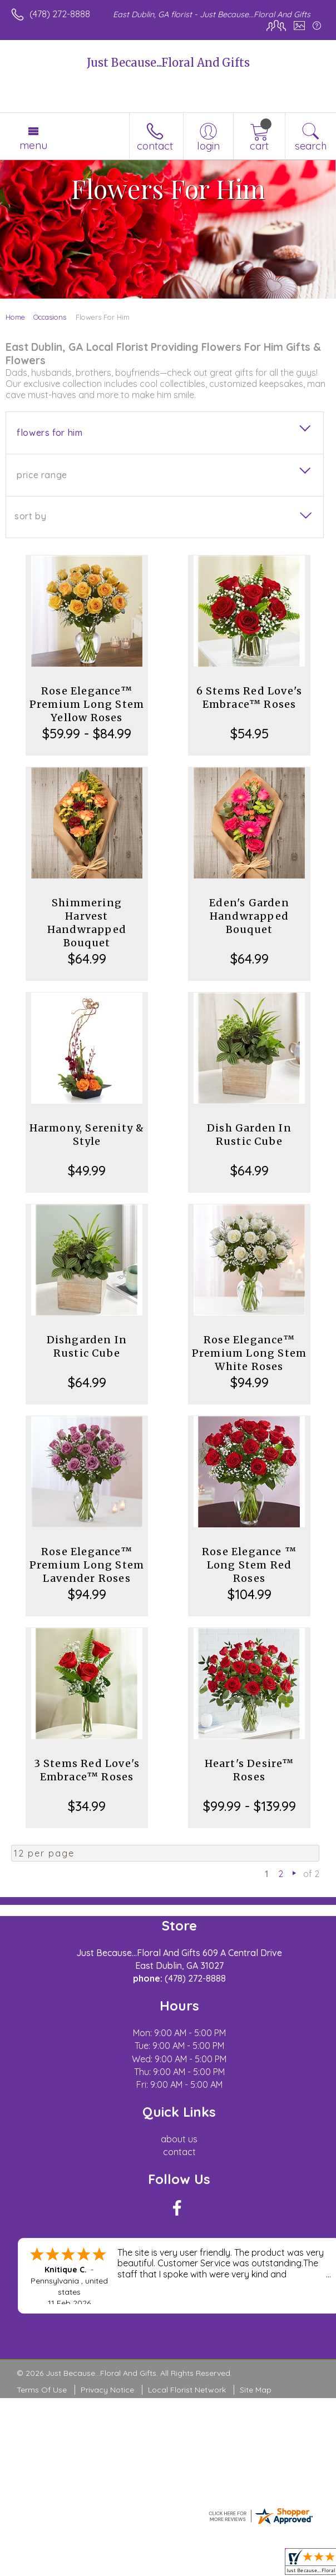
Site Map (255, 2390)
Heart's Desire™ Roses (249, 1770)
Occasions (49, 316)
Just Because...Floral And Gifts (168, 63)
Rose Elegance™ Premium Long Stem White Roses (249, 1353)
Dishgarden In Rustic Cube (87, 1346)
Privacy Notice (107, 2390)
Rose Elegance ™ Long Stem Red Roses (249, 1565)
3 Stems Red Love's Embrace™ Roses (87, 1770)
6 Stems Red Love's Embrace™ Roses (249, 697)
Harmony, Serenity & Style (87, 1134)
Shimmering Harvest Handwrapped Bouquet (86, 922)
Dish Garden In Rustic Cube (249, 1134)
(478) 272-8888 (59, 13)
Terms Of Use (42, 2390)
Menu (33, 145)
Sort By (30, 516)
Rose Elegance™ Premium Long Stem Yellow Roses (86, 704)
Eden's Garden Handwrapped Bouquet (249, 916)
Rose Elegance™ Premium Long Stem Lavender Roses (86, 1565)
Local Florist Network (187, 2390)
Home (15, 316)
